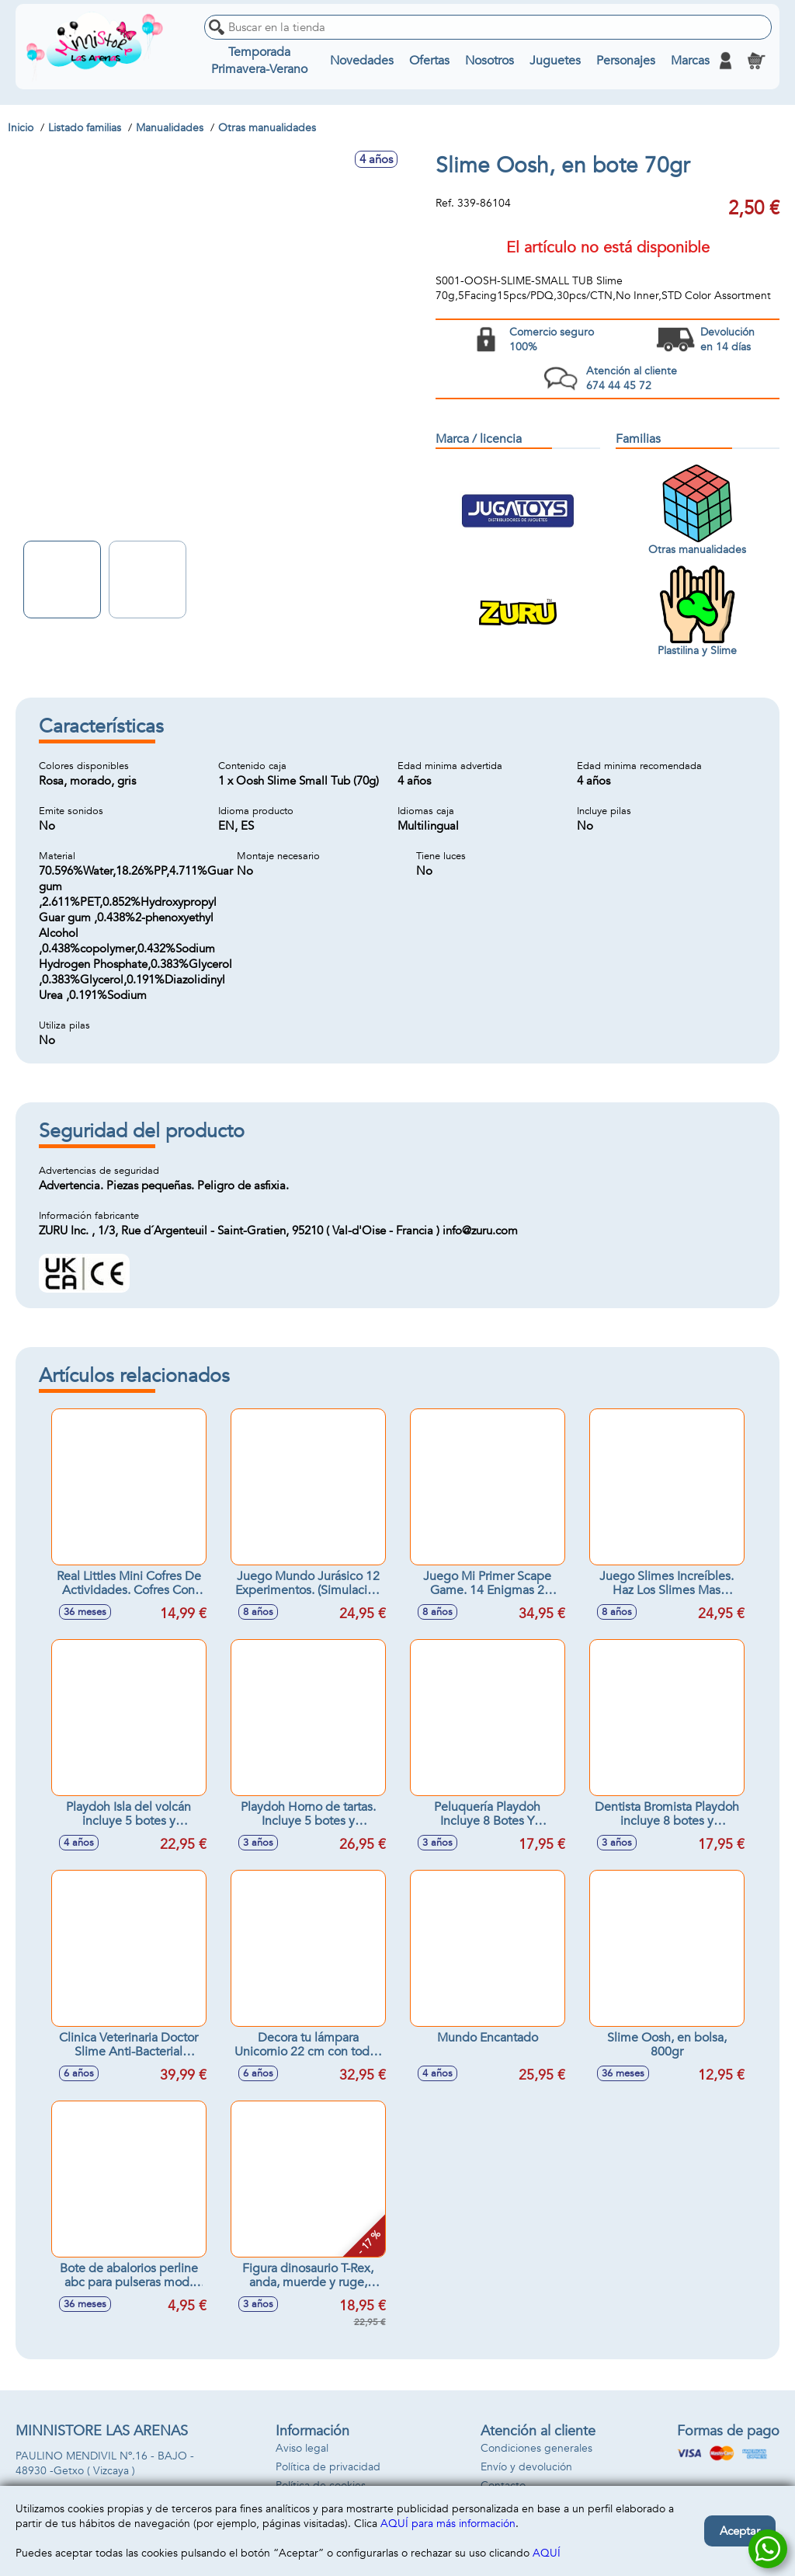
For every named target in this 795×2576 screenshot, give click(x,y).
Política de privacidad (328, 2466)
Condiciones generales (536, 2448)
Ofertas (429, 60)
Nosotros (489, 60)
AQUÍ (547, 2553)
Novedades (362, 60)
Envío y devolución (526, 2466)
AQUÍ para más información (448, 2523)
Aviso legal (302, 2448)
